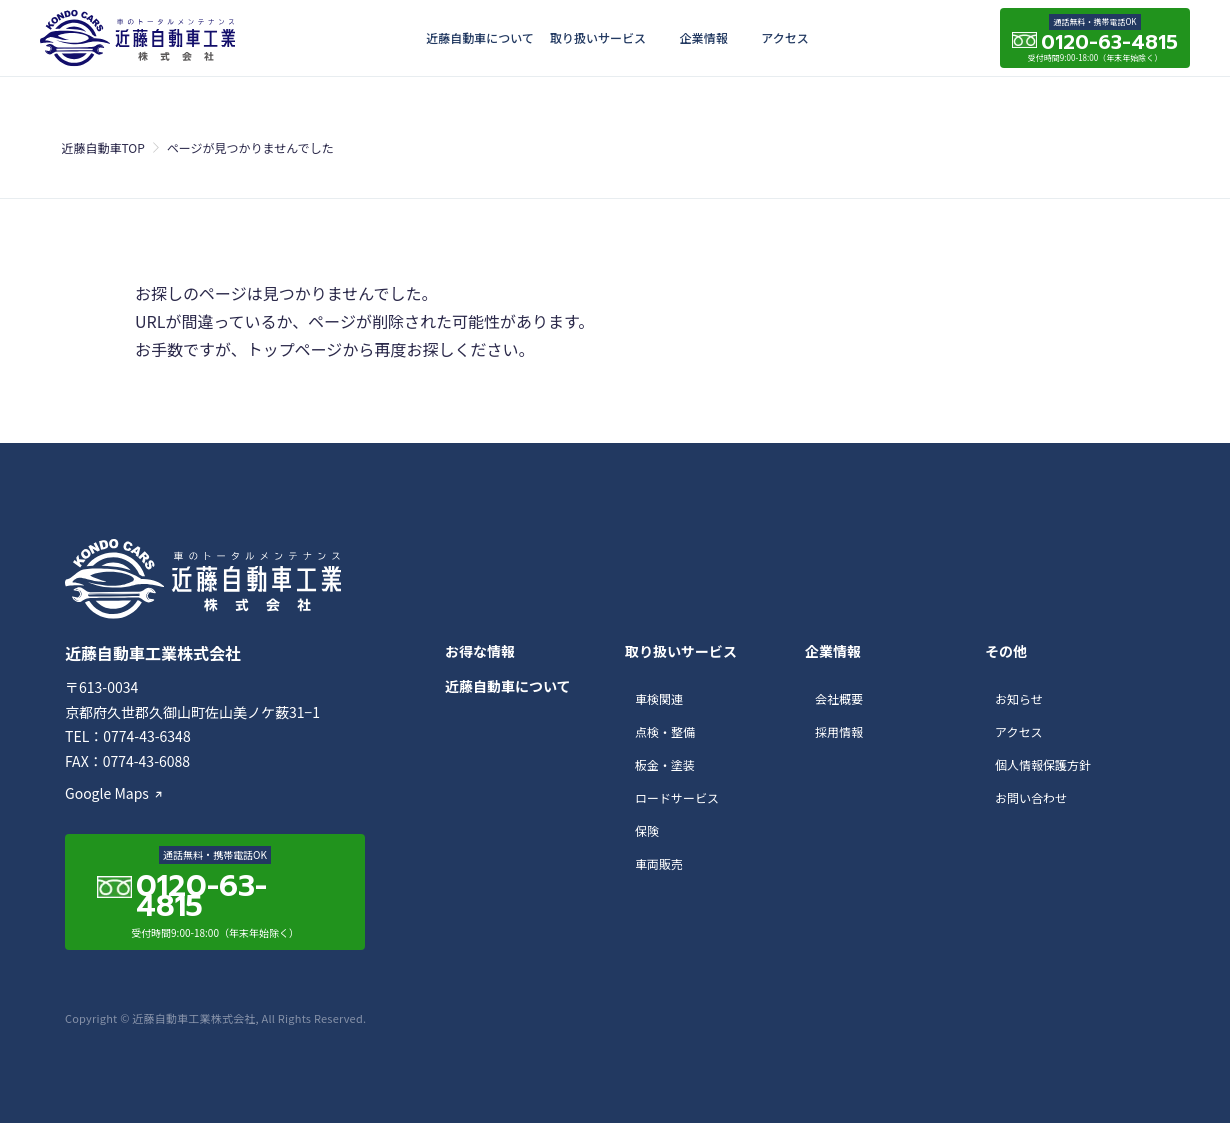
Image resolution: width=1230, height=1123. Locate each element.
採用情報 (839, 731)
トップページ (295, 349)
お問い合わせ (1031, 797)
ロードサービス (677, 797)
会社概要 (839, 698)
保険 (647, 830)
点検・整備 (665, 731)
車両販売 (659, 863)
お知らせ (1019, 698)
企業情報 (704, 37)
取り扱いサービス (598, 37)
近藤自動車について (480, 37)
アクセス (784, 37)
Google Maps (107, 793)
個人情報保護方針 (1043, 764)
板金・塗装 (665, 764)
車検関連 (659, 698)
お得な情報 (480, 651)
